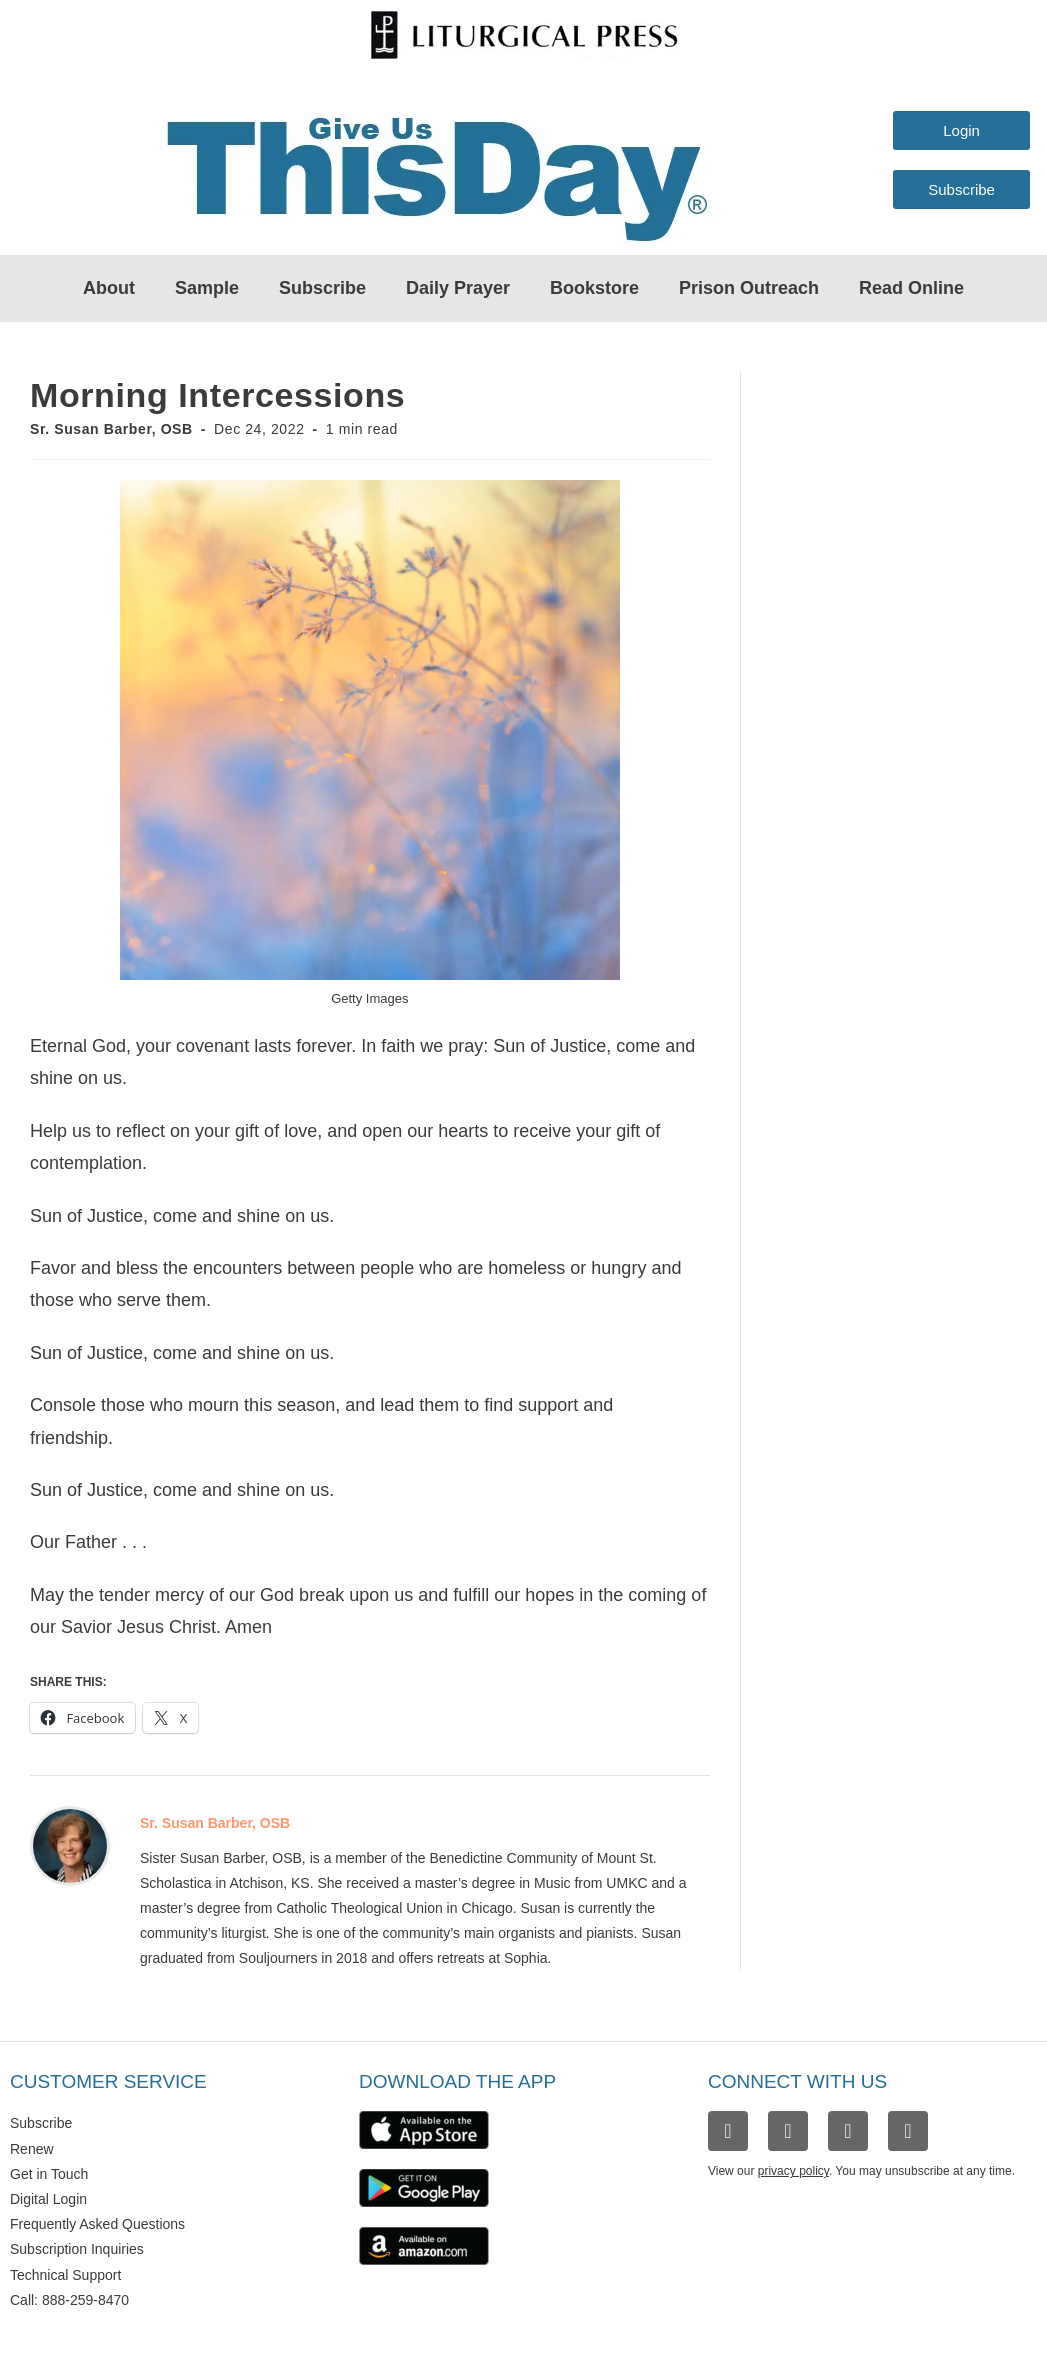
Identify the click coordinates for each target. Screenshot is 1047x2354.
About (109, 288)
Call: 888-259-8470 (69, 2300)
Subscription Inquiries (77, 2249)
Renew (32, 2149)
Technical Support (65, 2275)
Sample (207, 288)
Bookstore (594, 288)
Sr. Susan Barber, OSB (111, 429)
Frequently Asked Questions (97, 2224)
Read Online (911, 288)
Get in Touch (49, 2174)
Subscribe (322, 288)
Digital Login (48, 2199)
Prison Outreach (749, 288)
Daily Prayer (458, 288)
